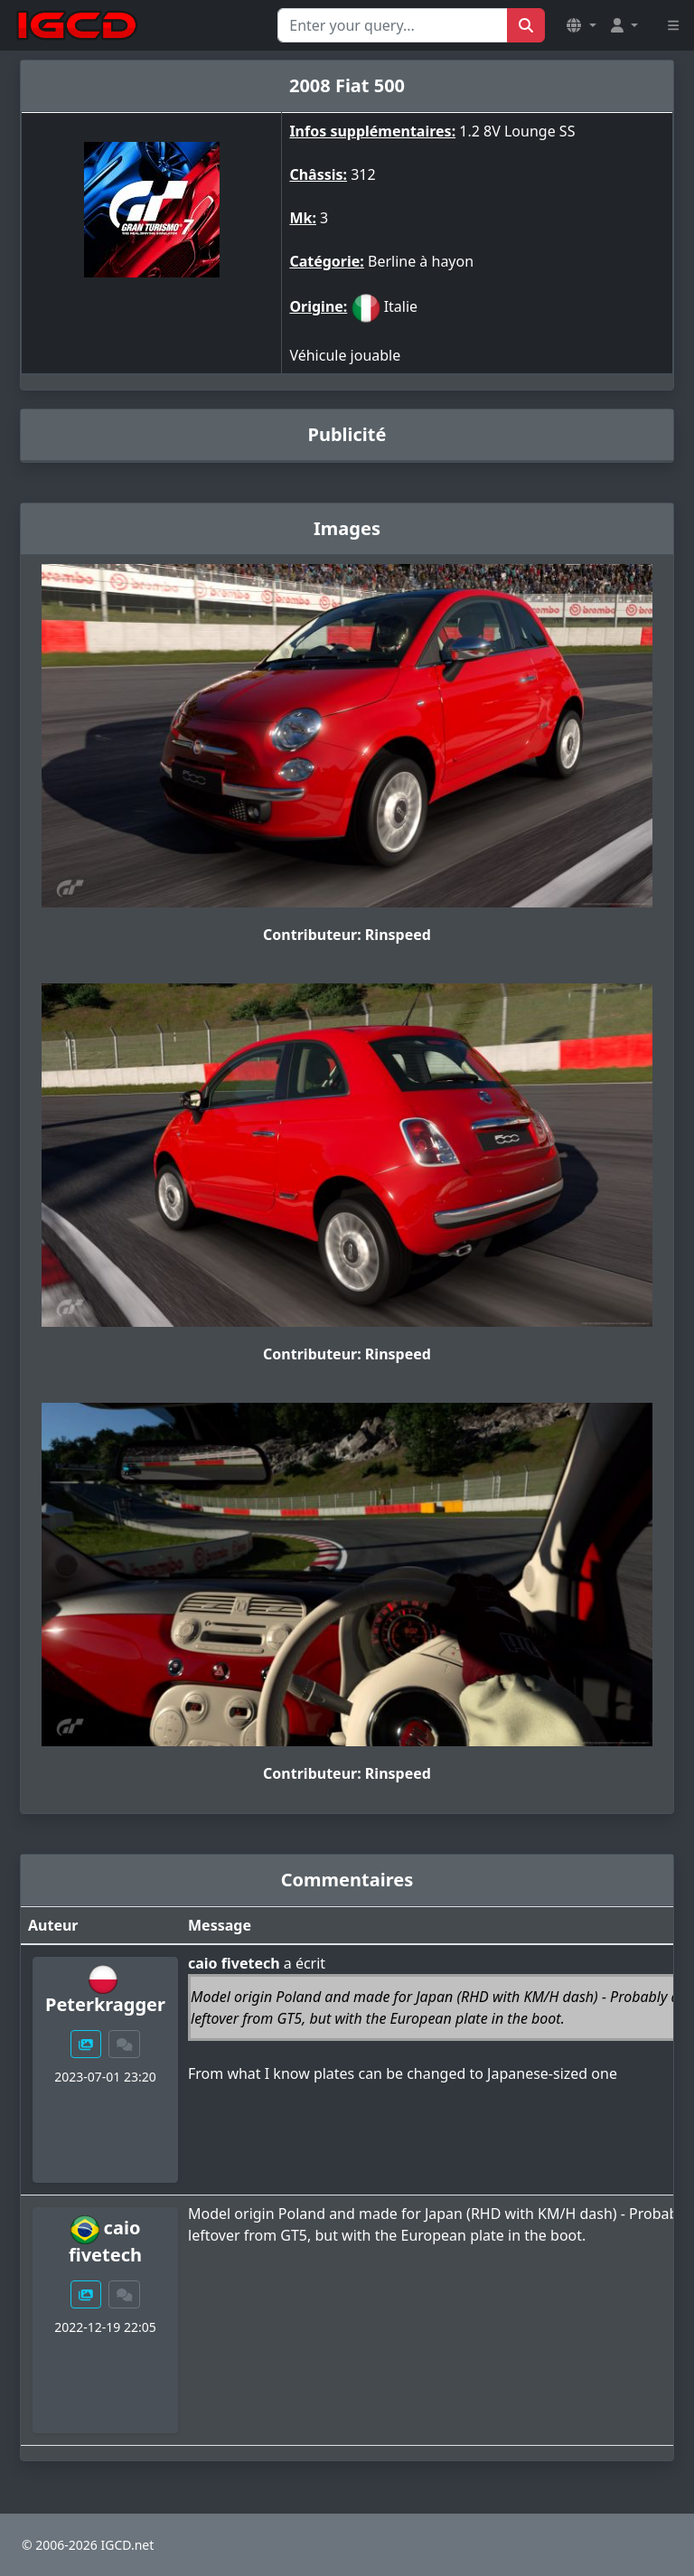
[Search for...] (392, 25)
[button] (581, 25)
